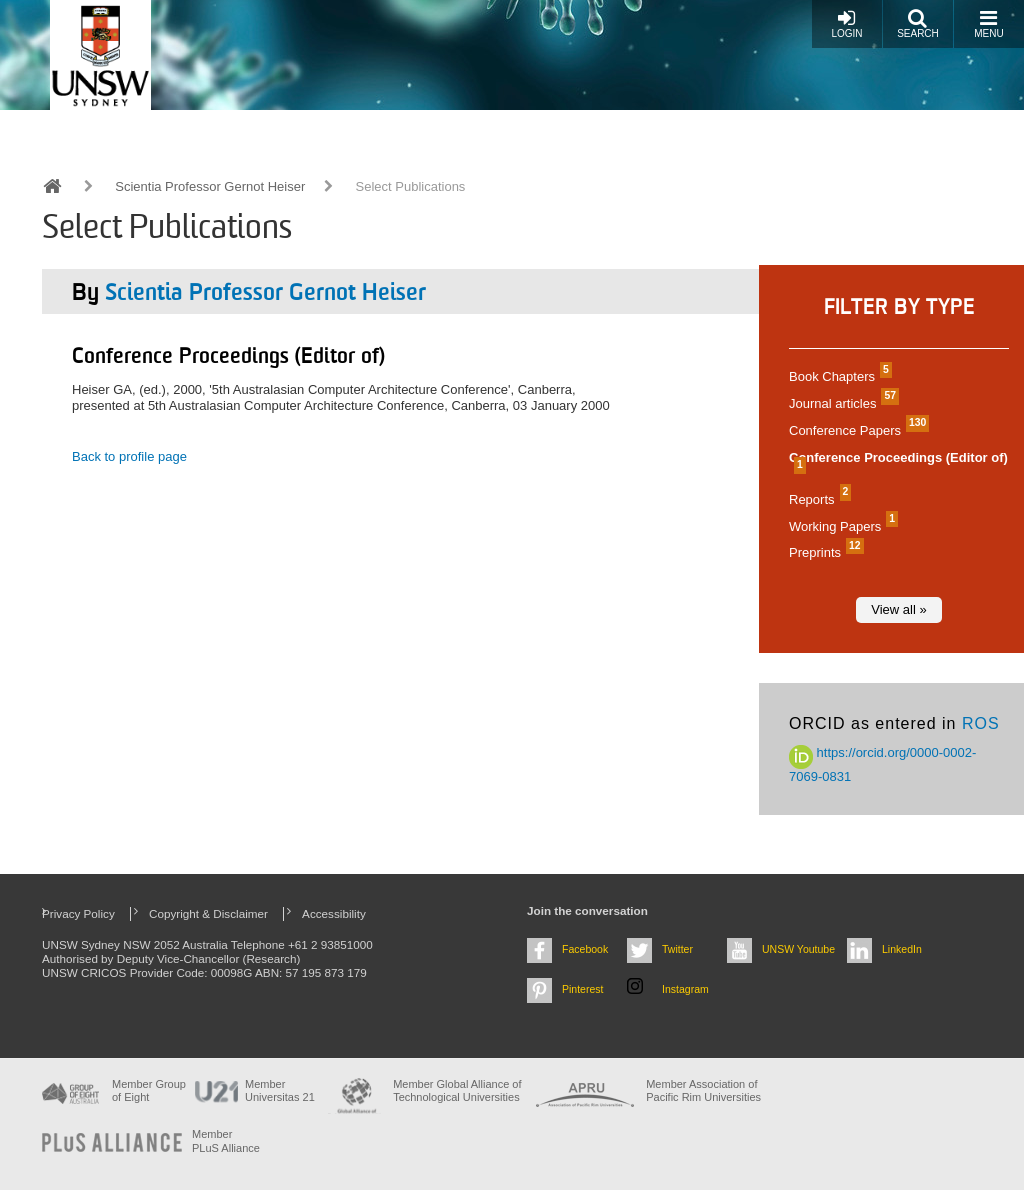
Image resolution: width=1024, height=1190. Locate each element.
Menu (988, 23)
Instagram (685, 989)
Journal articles (841, 403)
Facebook (585, 949)
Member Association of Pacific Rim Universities (703, 1090)
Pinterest (583, 989)
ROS (981, 723)
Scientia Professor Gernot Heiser (210, 186)
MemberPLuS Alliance (226, 1140)
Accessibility (334, 913)
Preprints (824, 552)
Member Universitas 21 (280, 1090)
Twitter (677, 949)
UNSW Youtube (798, 949)
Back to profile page (129, 456)
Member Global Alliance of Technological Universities (457, 1090)
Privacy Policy (78, 913)
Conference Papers (856, 430)
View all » (898, 609)
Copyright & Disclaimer (208, 913)
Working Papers (841, 526)
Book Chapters (838, 376)
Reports (817, 499)
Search (918, 23)
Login (846, 23)
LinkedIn (902, 949)
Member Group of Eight (149, 1090)
